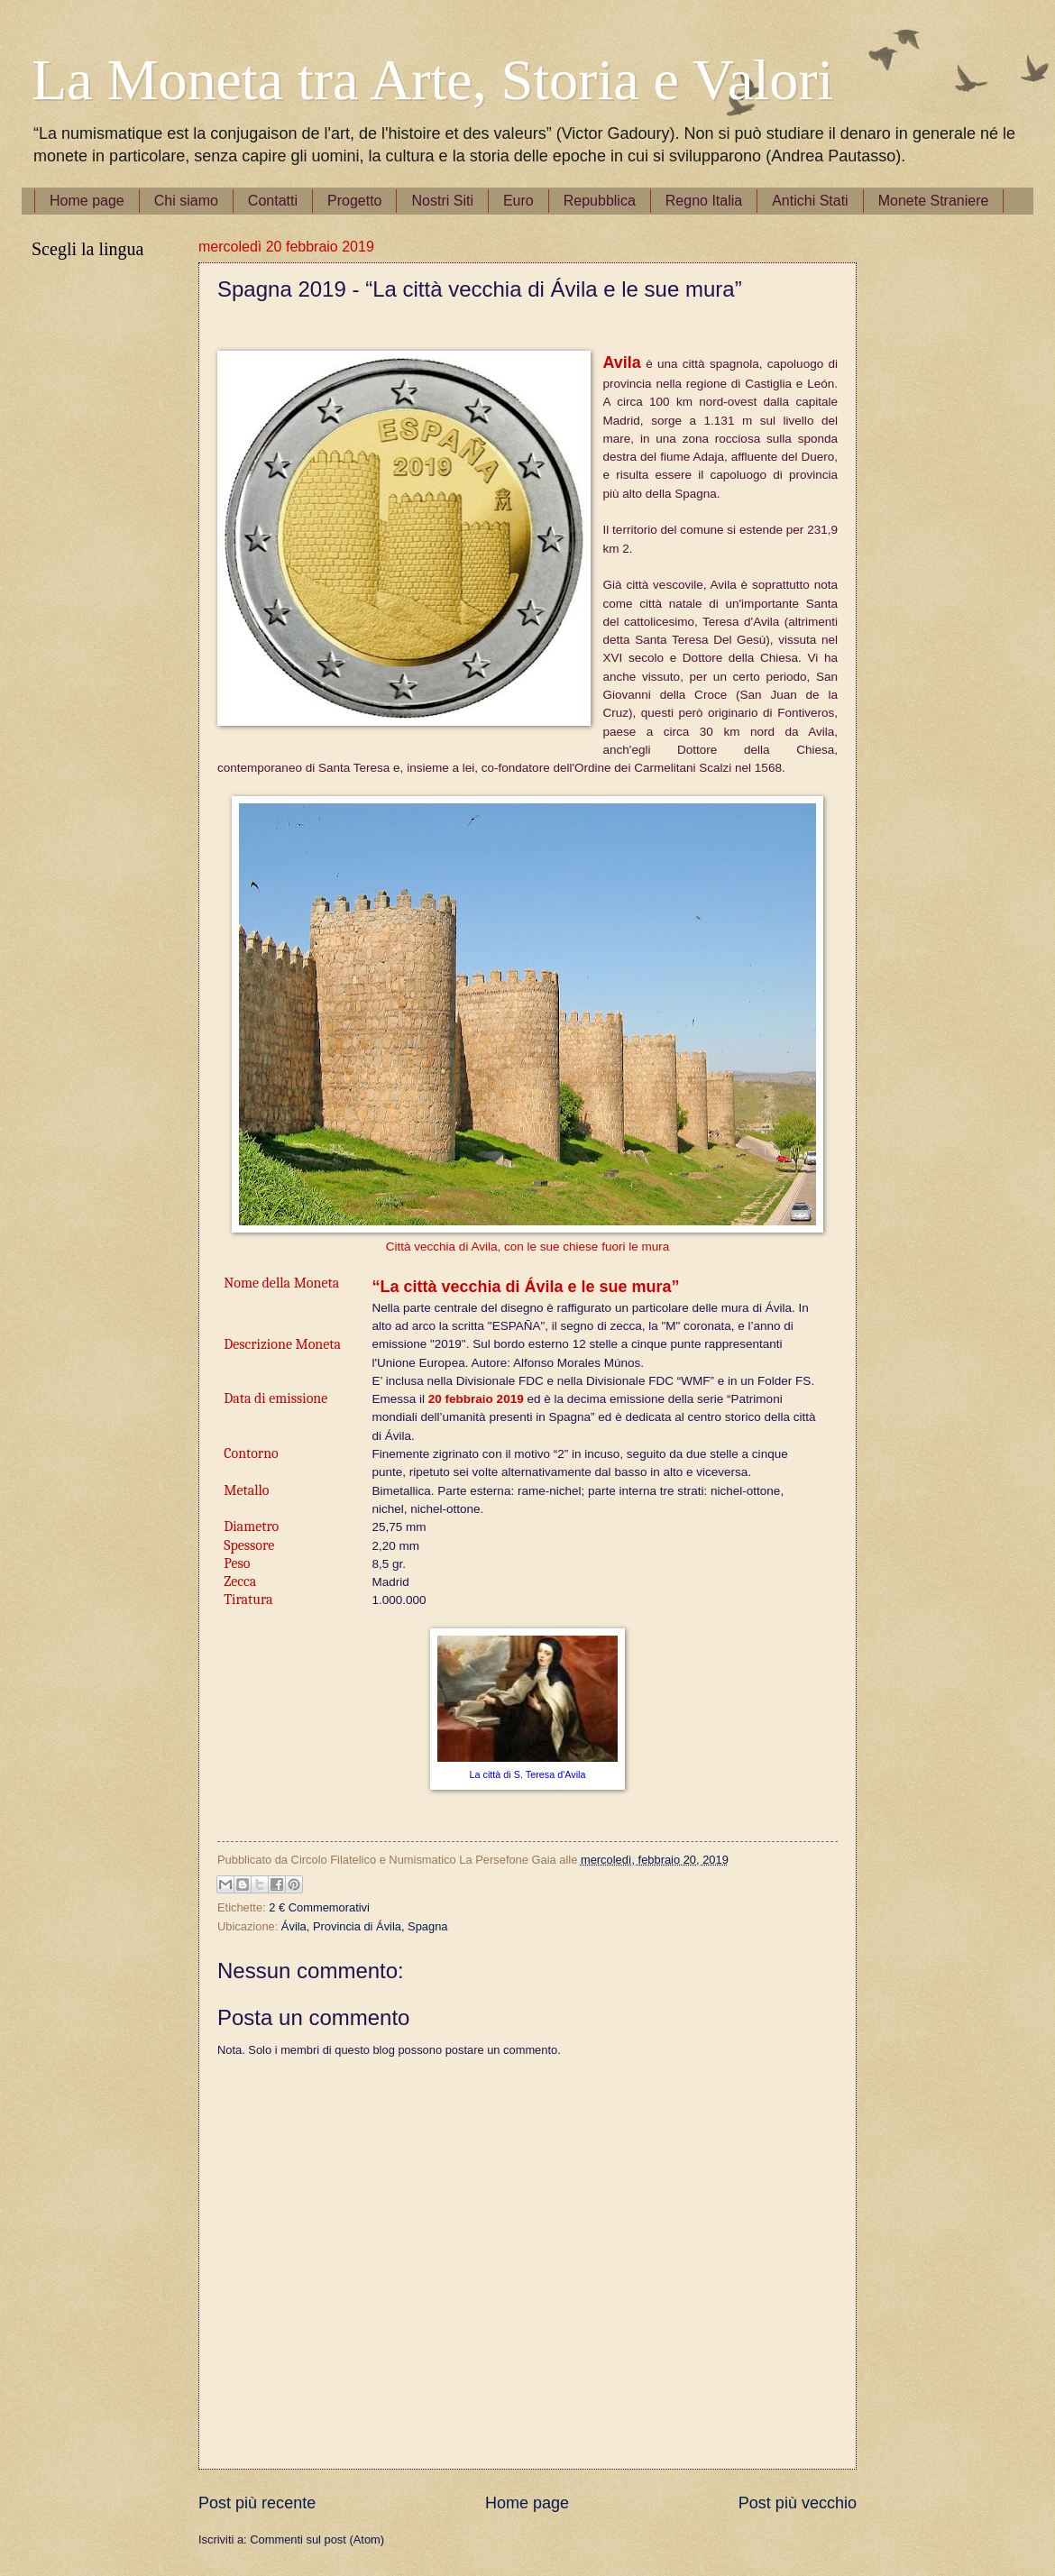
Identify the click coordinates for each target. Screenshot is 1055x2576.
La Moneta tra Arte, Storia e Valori (432, 80)
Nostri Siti (441, 200)
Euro (518, 200)
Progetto (354, 200)
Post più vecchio (797, 2503)
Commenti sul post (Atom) (317, 2539)
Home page (87, 200)
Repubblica (600, 200)
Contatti (273, 200)
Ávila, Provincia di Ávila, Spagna (364, 1926)
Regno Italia (703, 200)
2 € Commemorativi (319, 1907)
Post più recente (257, 2503)
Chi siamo (186, 200)
